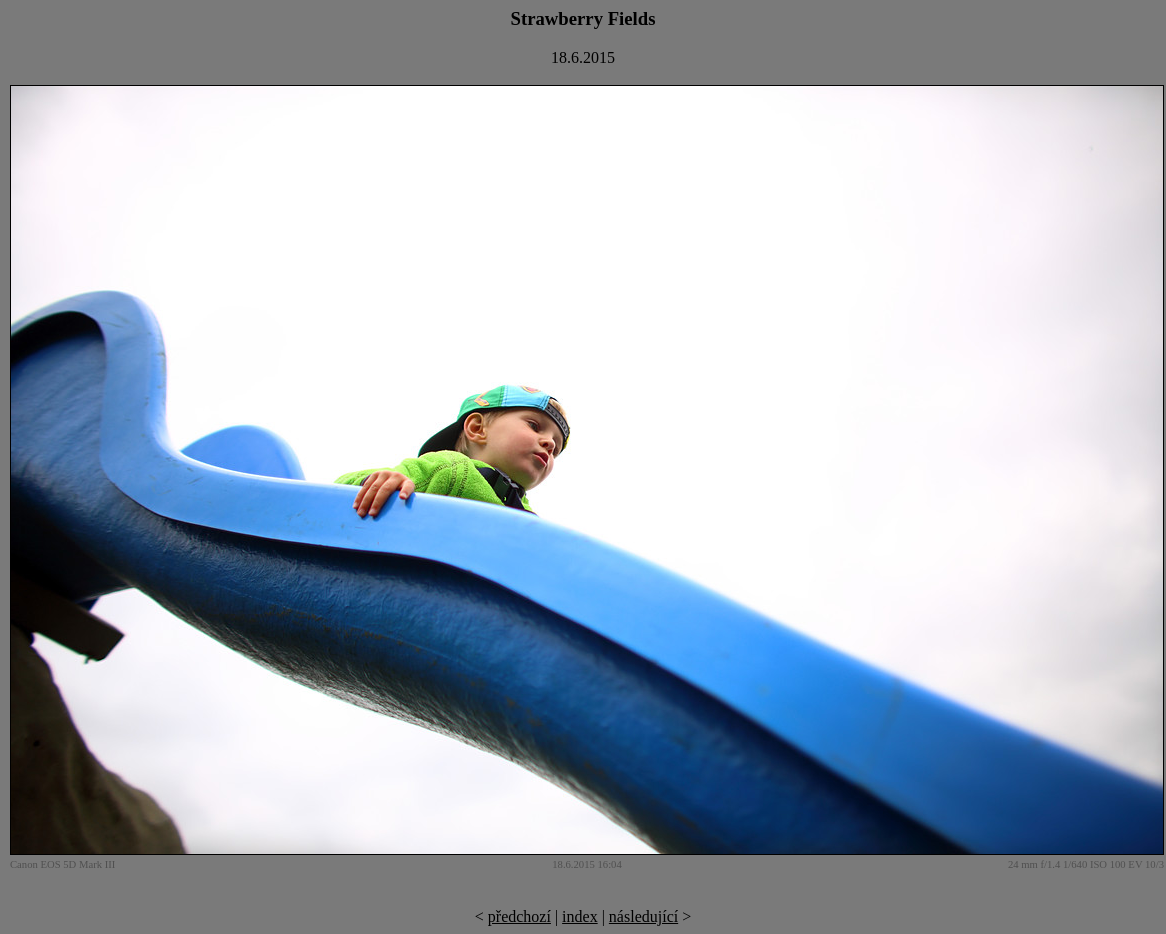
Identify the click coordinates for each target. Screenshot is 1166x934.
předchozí (519, 916)
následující (643, 916)
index (580, 916)
